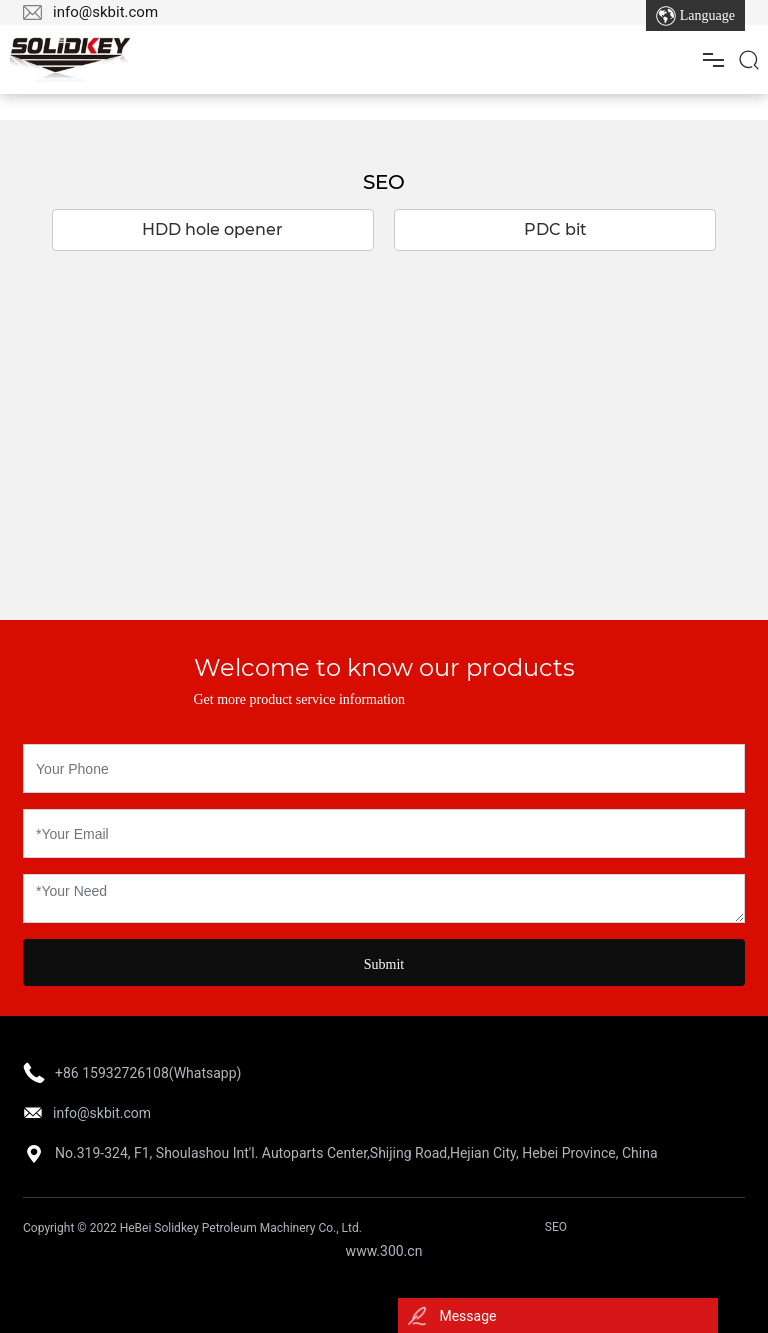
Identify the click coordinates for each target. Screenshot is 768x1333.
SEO (556, 1227)
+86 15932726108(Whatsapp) (148, 1073)
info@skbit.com (105, 12)
